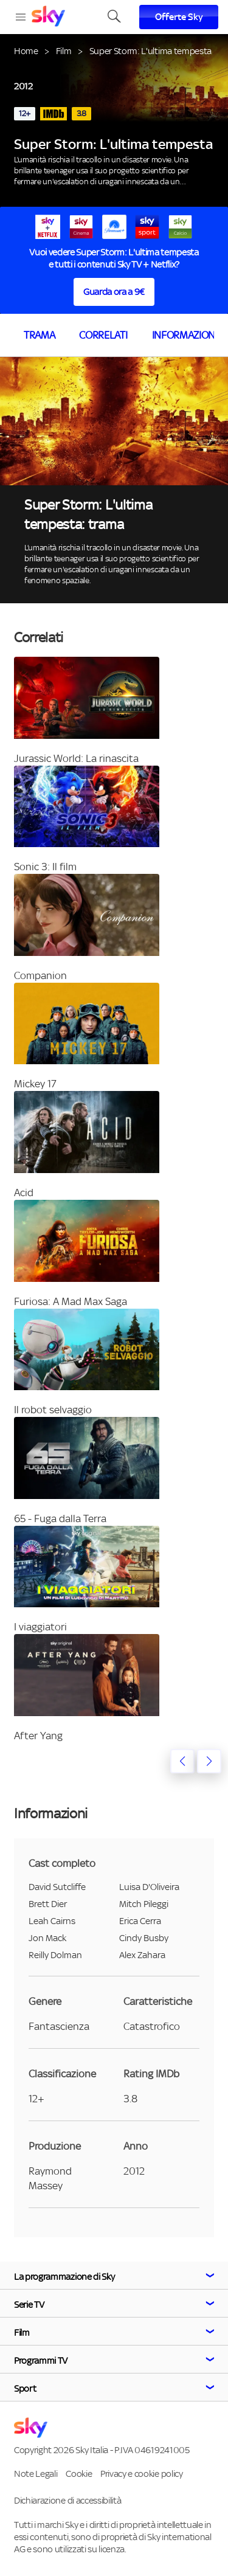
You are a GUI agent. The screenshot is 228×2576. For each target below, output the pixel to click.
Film (64, 51)
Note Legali (35, 2473)
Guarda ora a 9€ (114, 291)
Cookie (79, 2473)
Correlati (103, 335)
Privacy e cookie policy (141, 2473)
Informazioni (185, 335)
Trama (39, 335)
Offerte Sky (179, 17)
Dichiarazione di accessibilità (67, 2500)
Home (26, 51)
